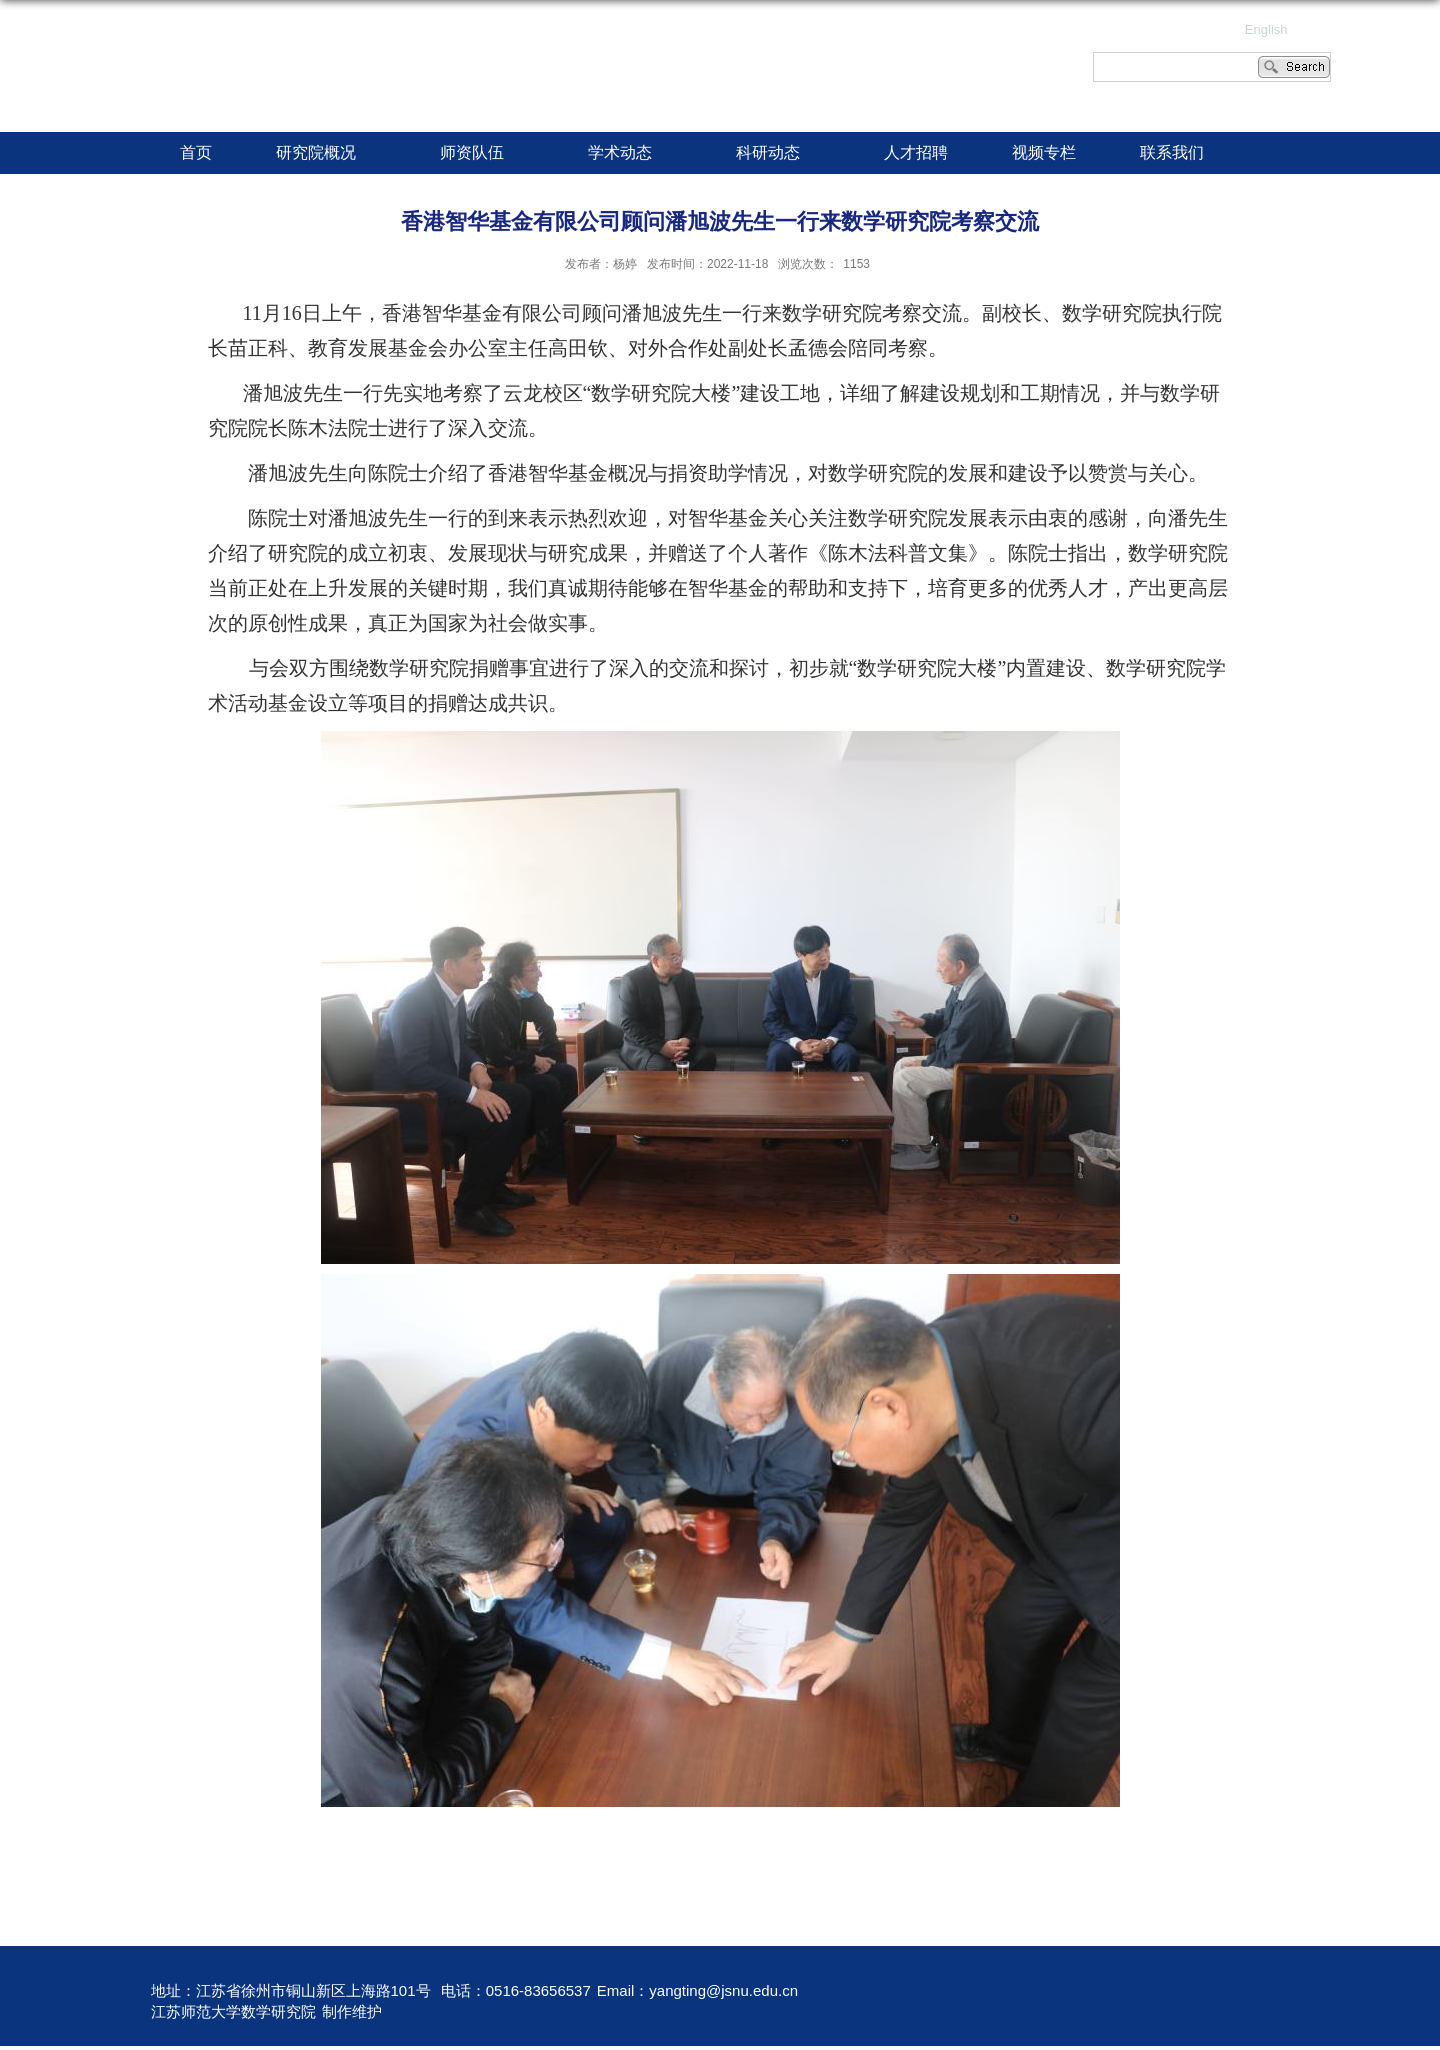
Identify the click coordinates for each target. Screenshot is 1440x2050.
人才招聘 (916, 152)
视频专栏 (1044, 152)
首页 (196, 152)
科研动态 (778, 154)
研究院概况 (326, 154)
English (1266, 29)
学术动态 (630, 154)
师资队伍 (482, 154)
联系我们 (1172, 152)
